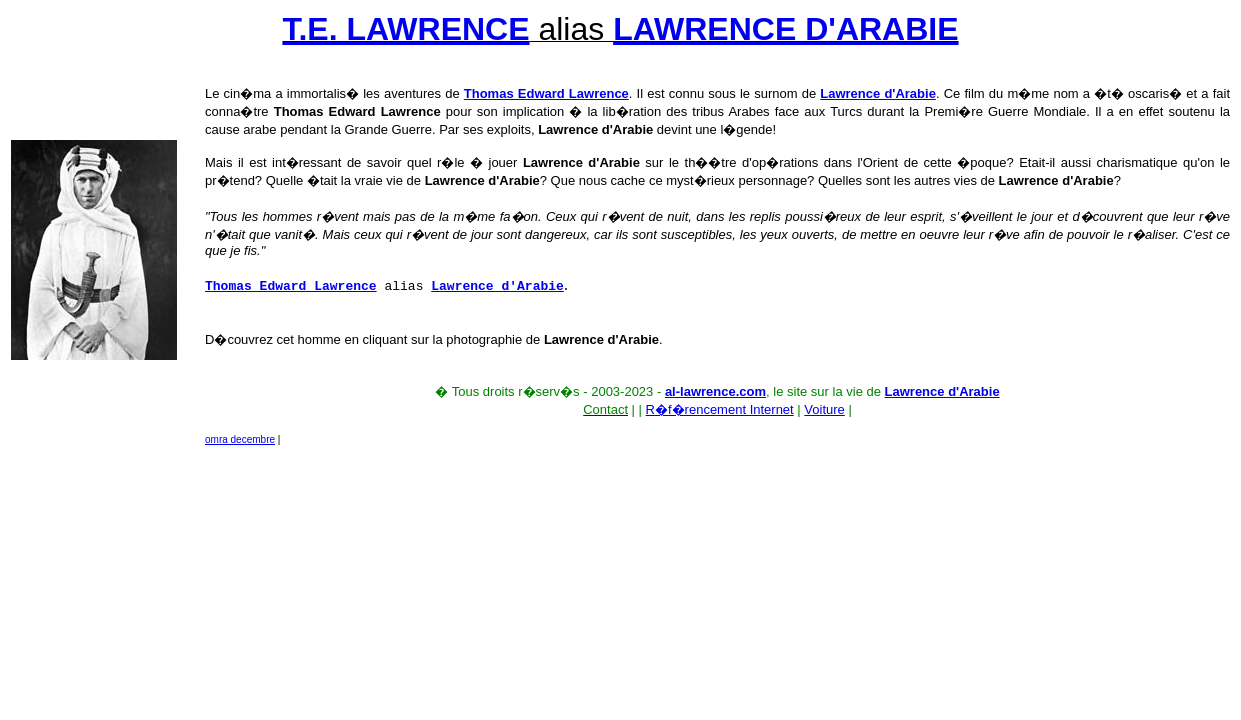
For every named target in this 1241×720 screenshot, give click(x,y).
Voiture (824, 409)
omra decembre (240, 439)
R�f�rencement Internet (720, 409)
